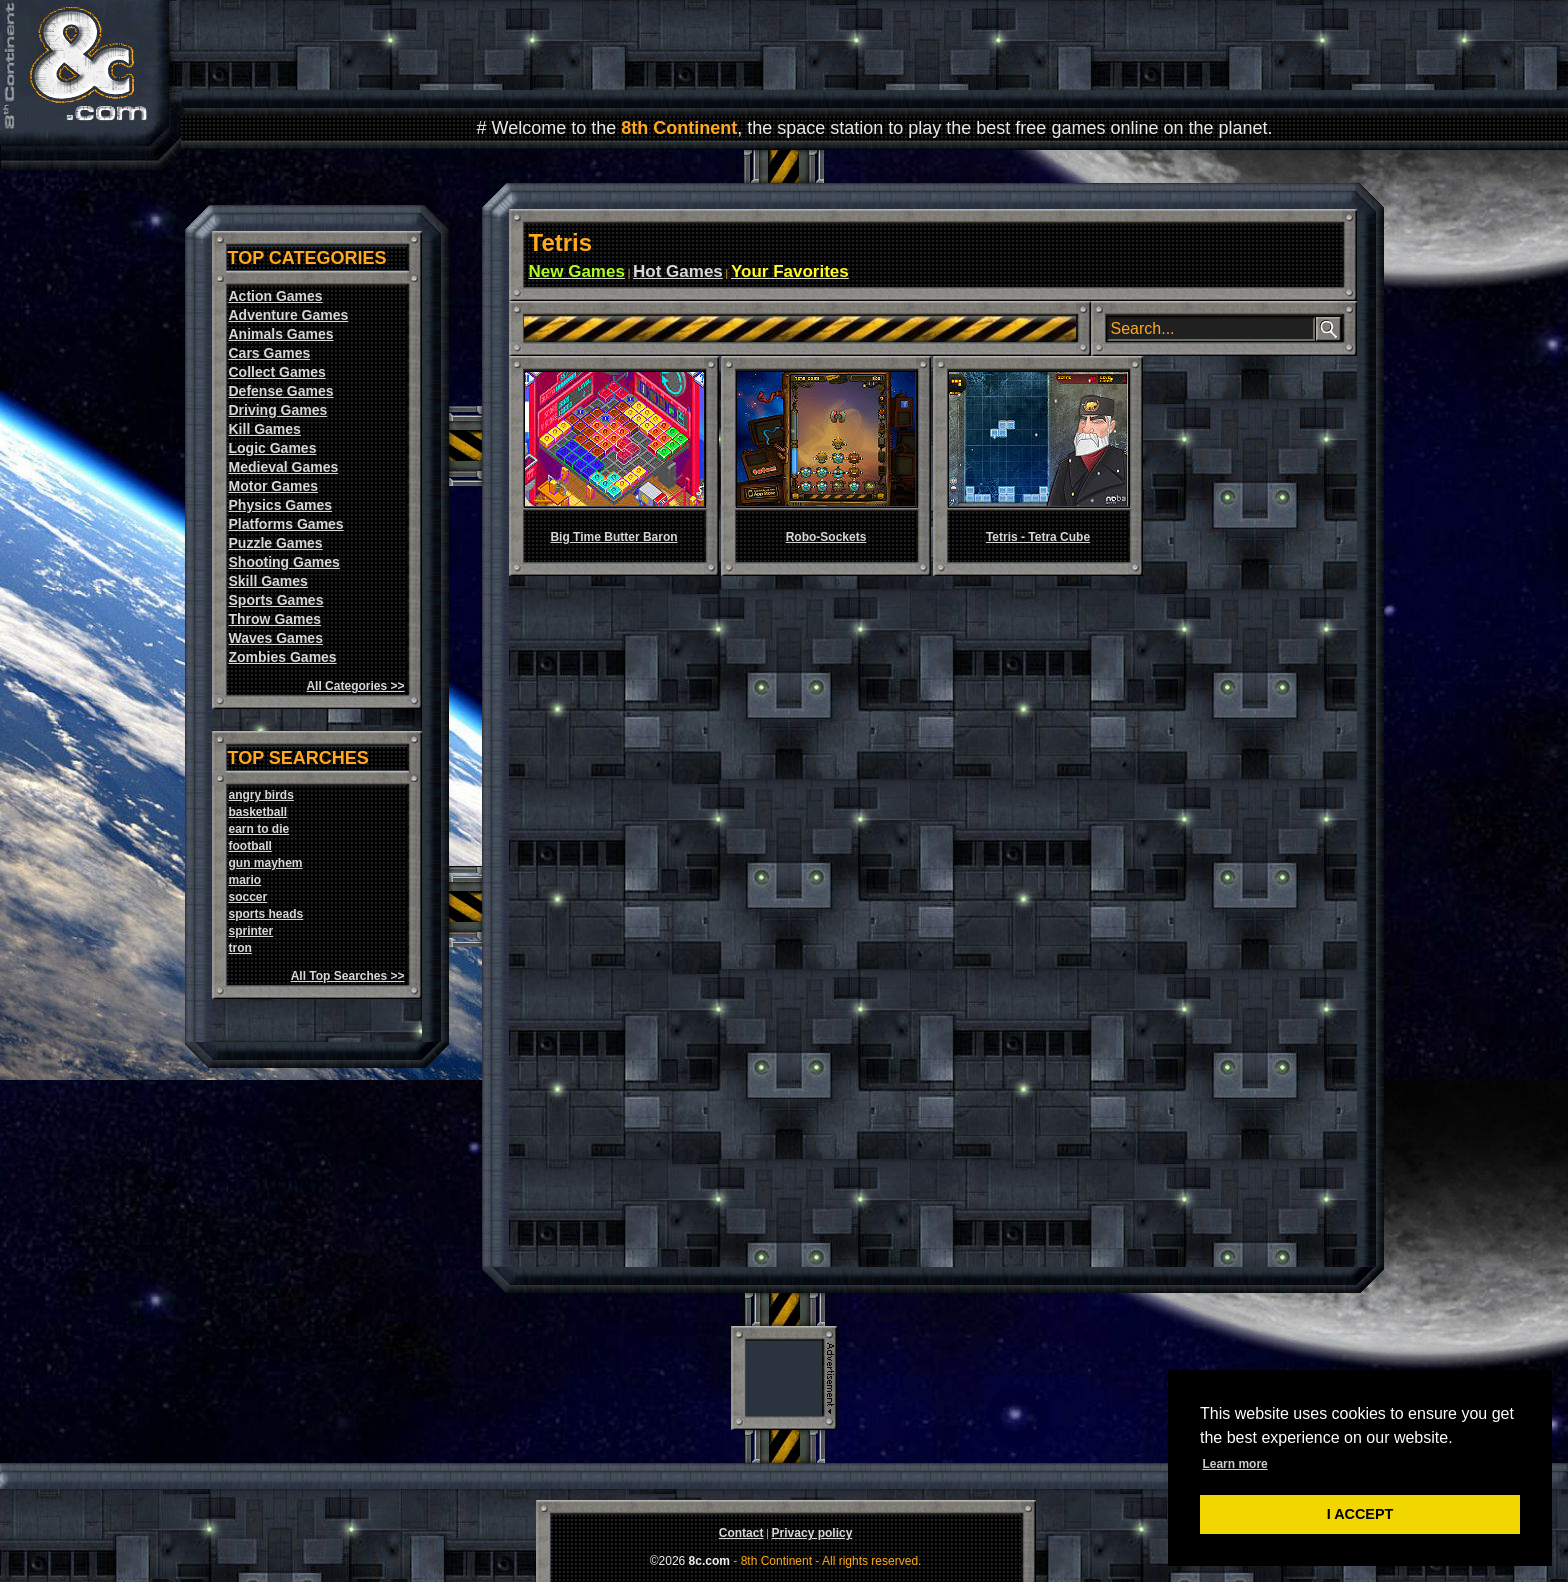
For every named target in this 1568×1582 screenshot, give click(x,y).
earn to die (259, 829)
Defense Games (281, 391)
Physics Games (281, 505)
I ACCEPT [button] (1360, 1514)
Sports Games (276, 600)
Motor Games (273, 486)
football (250, 846)
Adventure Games (289, 315)
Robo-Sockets (826, 537)
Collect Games (277, 372)
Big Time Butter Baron (613, 537)
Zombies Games (283, 657)
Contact (741, 1533)
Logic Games (273, 448)
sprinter (251, 931)
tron (240, 948)
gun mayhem (266, 863)
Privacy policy (812, 1533)
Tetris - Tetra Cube (1038, 537)
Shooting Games (284, 562)
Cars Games (270, 353)
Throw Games (275, 619)
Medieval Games (284, 467)
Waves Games (276, 638)
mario (245, 880)
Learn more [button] (1234, 1464)
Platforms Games (286, 524)
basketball (258, 812)
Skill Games (268, 581)
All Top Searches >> (348, 976)
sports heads (266, 914)
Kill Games (265, 429)
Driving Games (278, 410)
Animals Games (281, 334)
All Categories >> (355, 686)
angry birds (261, 795)
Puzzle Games (276, 543)
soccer (248, 897)
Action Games (276, 296)
